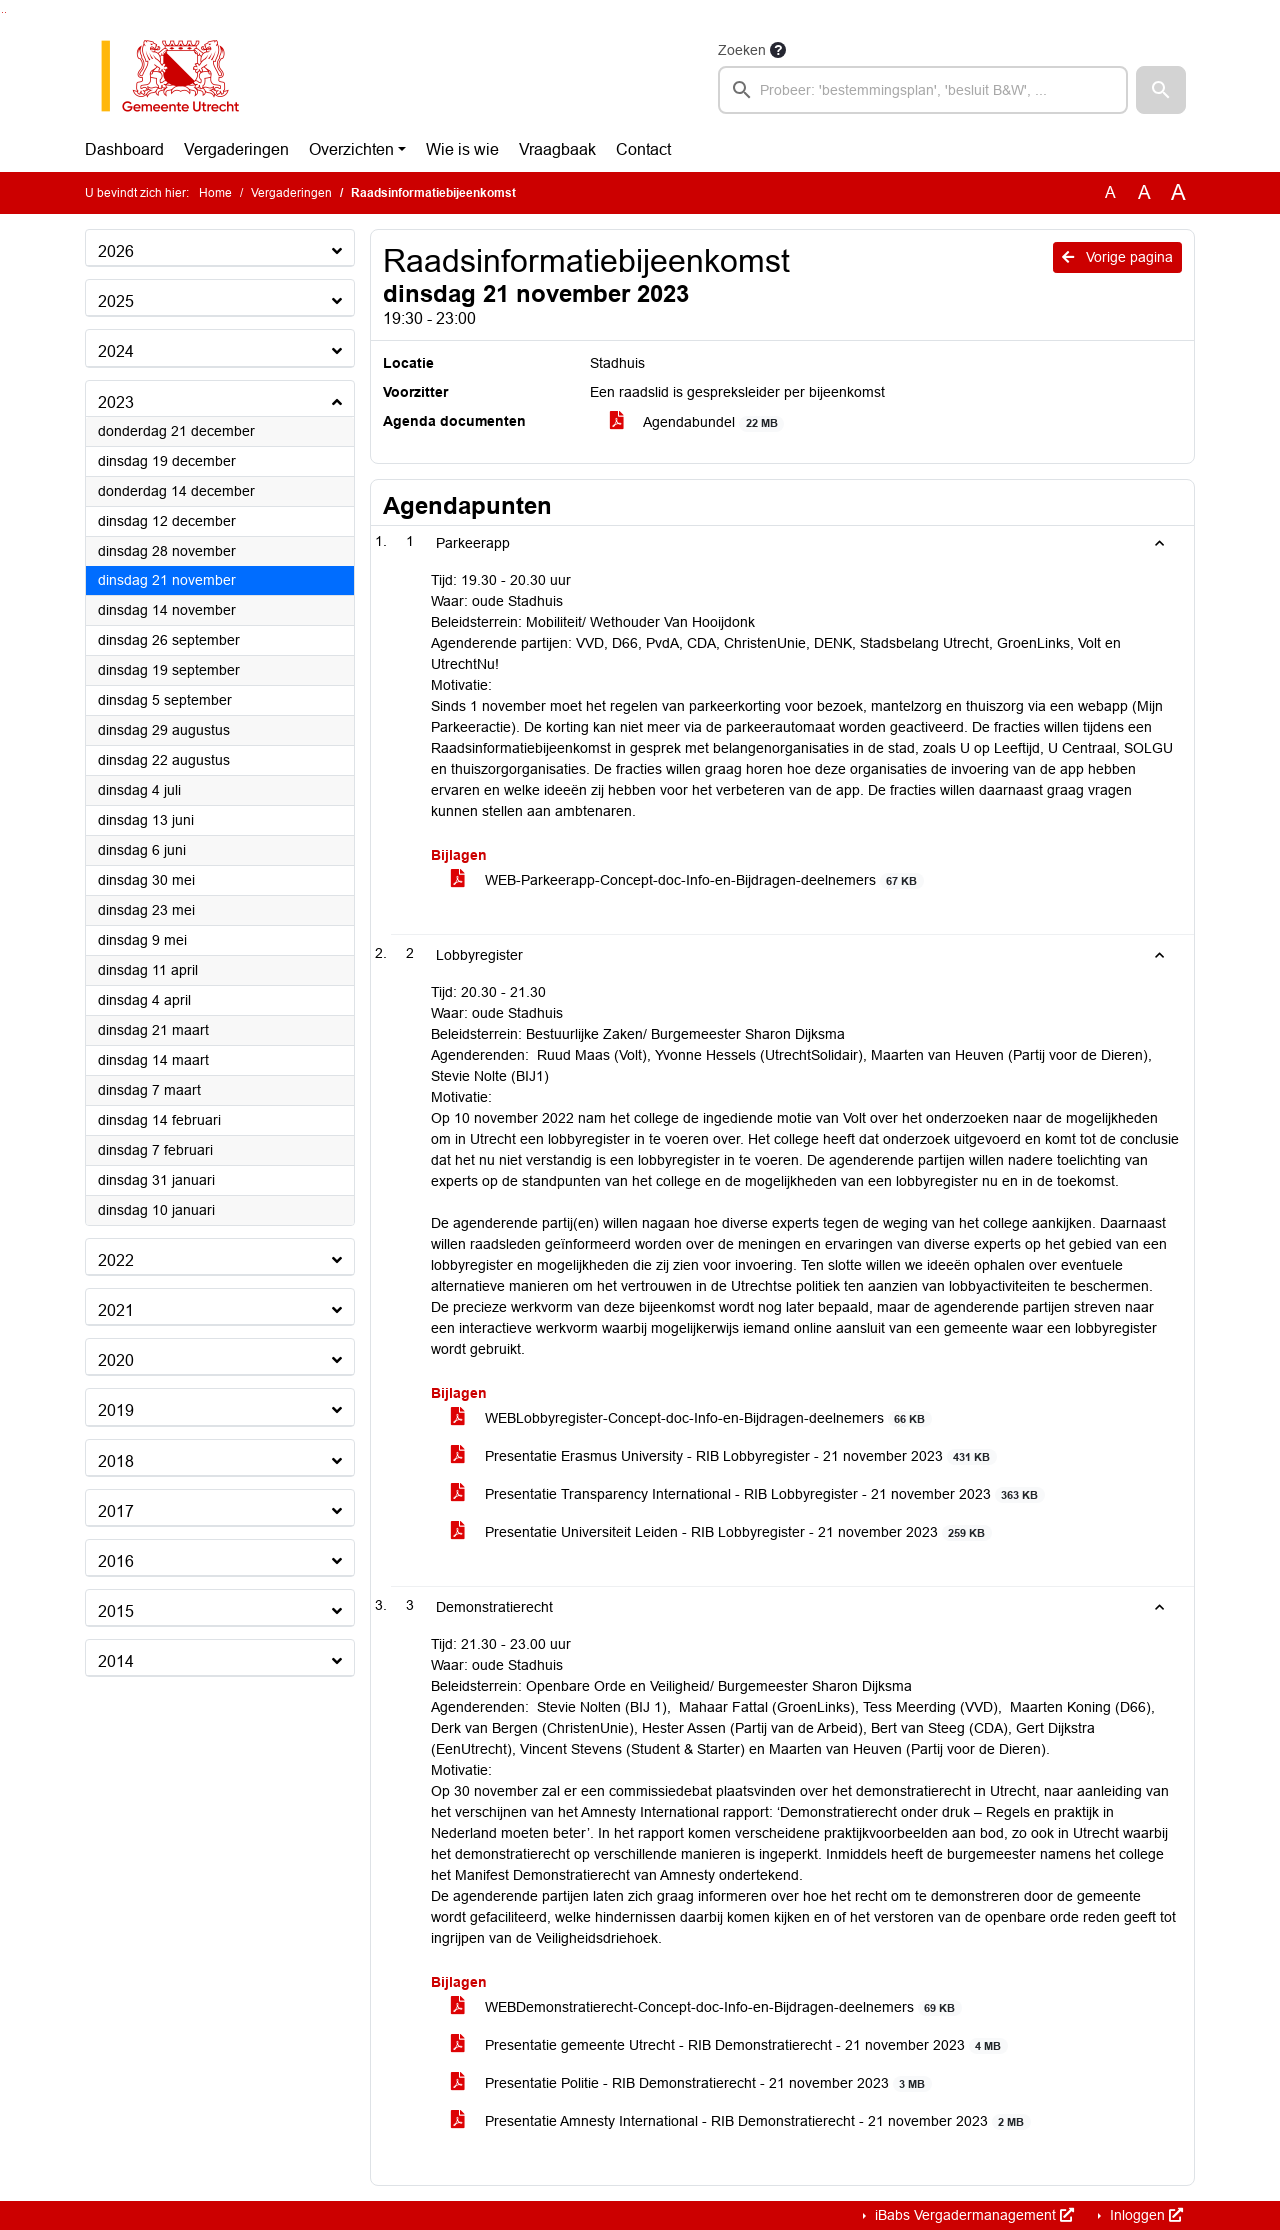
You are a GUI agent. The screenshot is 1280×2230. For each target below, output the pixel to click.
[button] (1161, 90)
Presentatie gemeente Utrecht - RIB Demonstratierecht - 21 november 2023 (729, 2045)
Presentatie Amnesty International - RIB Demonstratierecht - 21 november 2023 (741, 2121)
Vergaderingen (236, 149)
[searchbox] (923, 90)
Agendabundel (697, 422)
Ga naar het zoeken (2, 12)
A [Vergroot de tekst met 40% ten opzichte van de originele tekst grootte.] (1178, 193)
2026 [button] (116, 251)
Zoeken (742, 50)
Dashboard (124, 149)
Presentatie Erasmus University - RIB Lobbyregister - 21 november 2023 (724, 1456)
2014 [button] (116, 1661)
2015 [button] (116, 1611)
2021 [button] (116, 1310)
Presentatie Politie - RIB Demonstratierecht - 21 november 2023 (691, 2083)
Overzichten (351, 149)
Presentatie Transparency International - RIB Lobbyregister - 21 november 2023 (748, 1494)
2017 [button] (116, 1511)
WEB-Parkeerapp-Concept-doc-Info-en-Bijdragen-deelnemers (687, 880)
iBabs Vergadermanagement (972, 2215)
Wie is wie (462, 149)
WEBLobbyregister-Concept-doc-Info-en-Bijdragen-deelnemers (691, 1418)
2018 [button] (116, 1461)
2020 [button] (116, 1360)
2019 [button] (116, 1410)
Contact (643, 149)
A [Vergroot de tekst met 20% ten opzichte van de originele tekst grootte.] (1144, 192)
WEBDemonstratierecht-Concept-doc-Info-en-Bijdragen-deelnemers (706, 2007)
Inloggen (1144, 2215)
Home (215, 193)
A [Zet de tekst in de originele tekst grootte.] (1110, 192)
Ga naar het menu (5, 12)
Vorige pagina (1117, 257)
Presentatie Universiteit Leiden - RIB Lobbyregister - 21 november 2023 (721, 1532)
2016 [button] (116, 1561)
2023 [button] (116, 402)
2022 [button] (116, 1260)
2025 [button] (116, 301)
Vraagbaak (557, 149)
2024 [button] (116, 351)
